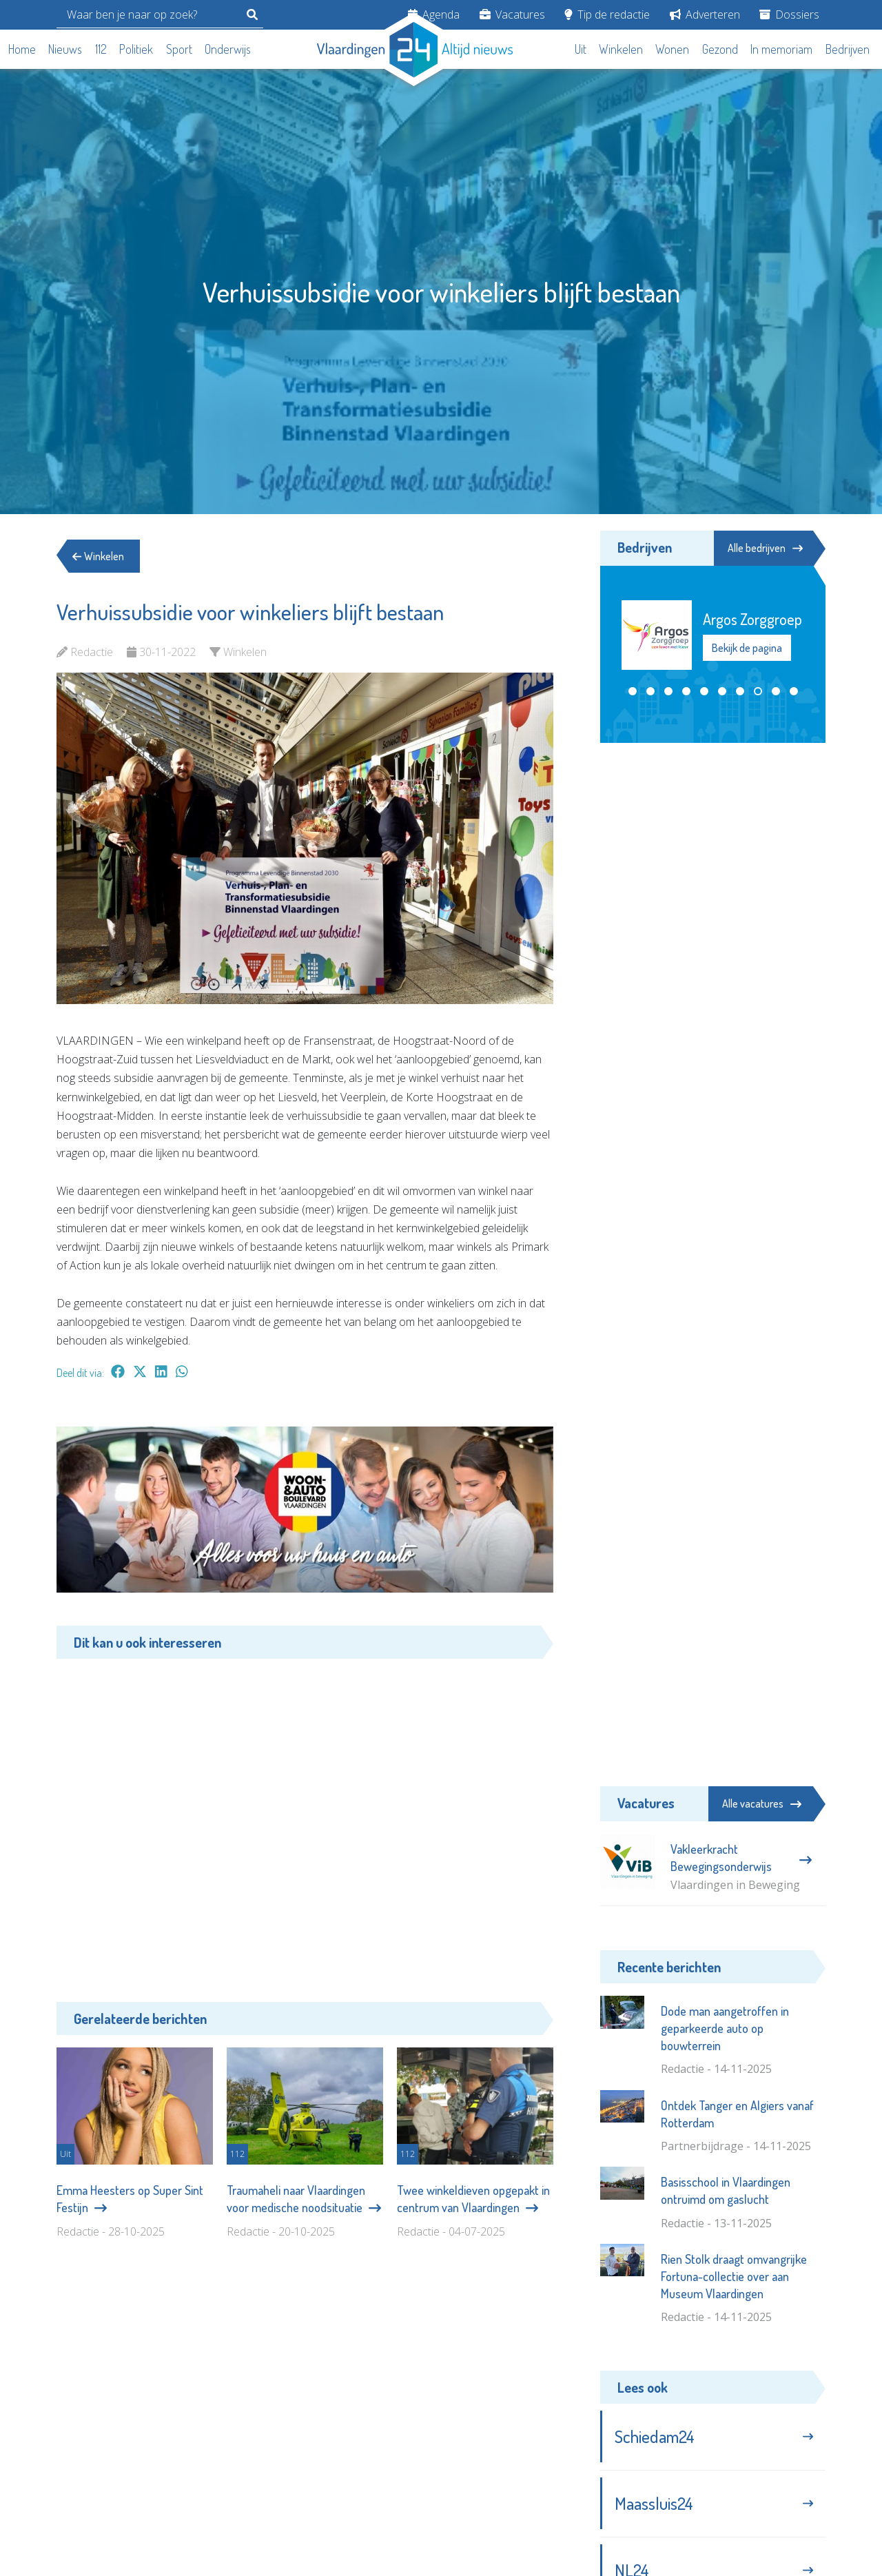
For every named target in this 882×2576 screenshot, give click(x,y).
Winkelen (621, 49)
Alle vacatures (761, 1803)
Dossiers (789, 14)
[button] (633, 691)
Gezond (720, 49)
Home (22, 49)
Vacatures (512, 14)
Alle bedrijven (763, 548)
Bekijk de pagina (747, 648)
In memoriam (781, 49)
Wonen (672, 49)
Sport (179, 49)
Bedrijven (847, 49)
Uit (580, 49)
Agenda (434, 14)
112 (101, 49)
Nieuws (65, 49)
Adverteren (705, 14)
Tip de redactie (607, 14)
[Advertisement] (305, 1820)
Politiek (136, 49)
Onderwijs (228, 49)
